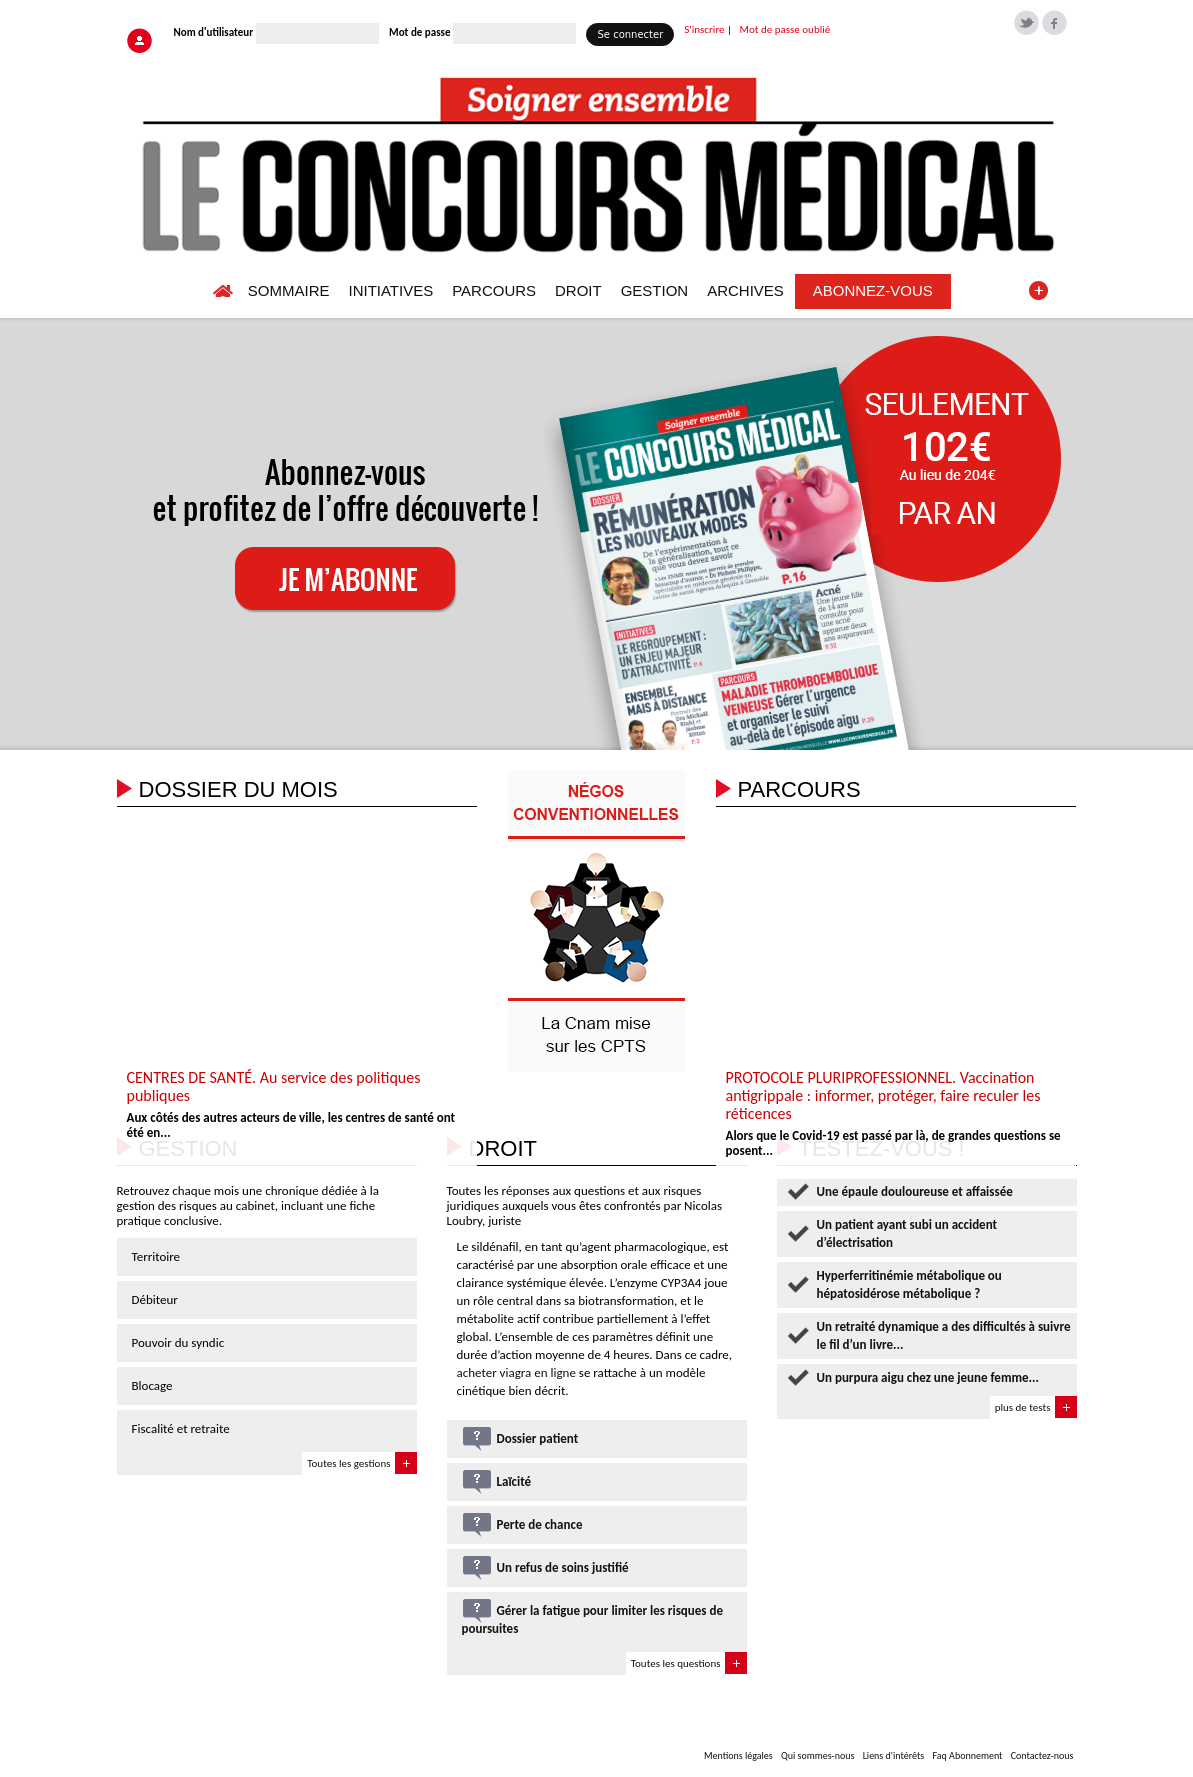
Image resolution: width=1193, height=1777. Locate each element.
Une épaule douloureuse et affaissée (915, 1191)
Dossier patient (538, 1438)
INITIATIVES (390, 290)
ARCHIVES (745, 290)
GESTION (655, 290)
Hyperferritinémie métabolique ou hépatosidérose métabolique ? (909, 1284)
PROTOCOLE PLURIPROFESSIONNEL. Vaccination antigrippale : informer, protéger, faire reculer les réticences (883, 1095)
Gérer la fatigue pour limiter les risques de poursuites (593, 1619)
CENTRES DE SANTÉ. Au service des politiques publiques (274, 1086)
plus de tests (1023, 1407)
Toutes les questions (676, 1663)
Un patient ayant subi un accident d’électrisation (907, 1233)
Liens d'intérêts (894, 1755)
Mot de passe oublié (785, 29)
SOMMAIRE (289, 290)
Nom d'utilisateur (214, 32)
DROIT (578, 290)
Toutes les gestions (348, 1463)
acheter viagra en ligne (516, 1372)
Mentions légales (738, 1755)
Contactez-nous (1042, 1755)
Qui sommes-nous (817, 1755)
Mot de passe (419, 32)
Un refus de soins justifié (563, 1567)
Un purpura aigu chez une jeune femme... (928, 1377)
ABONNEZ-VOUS (873, 290)
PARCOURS (494, 290)
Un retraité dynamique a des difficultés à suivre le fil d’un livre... (944, 1335)
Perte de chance (540, 1524)
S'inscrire (704, 29)
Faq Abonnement (967, 1755)
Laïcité (514, 1481)
